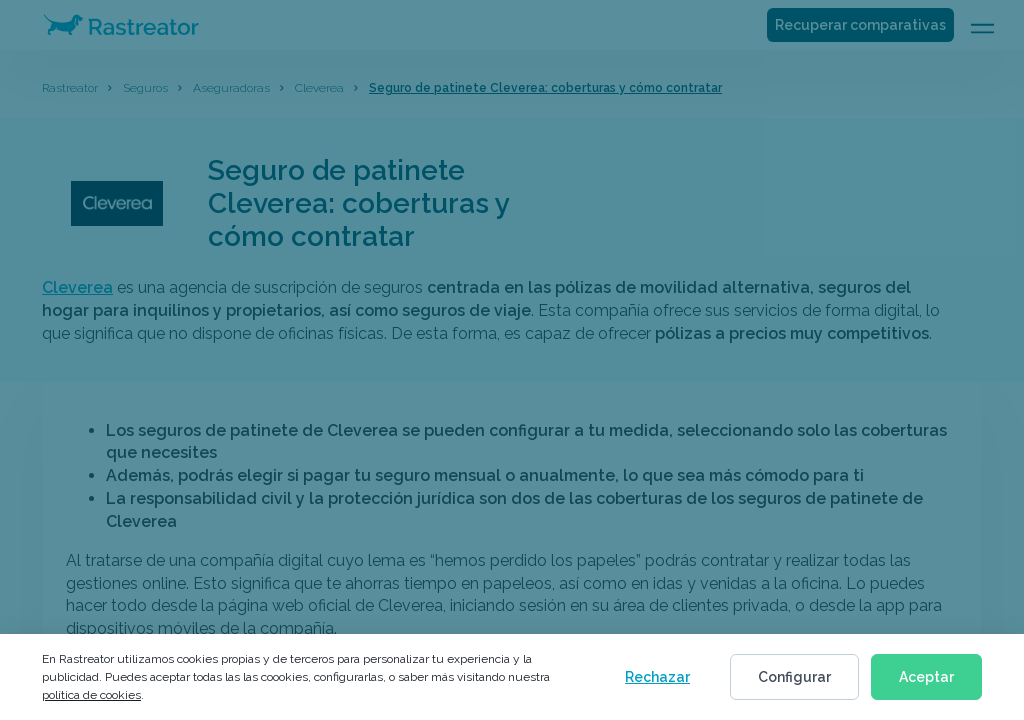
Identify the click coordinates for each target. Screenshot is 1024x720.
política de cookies (91, 695)
